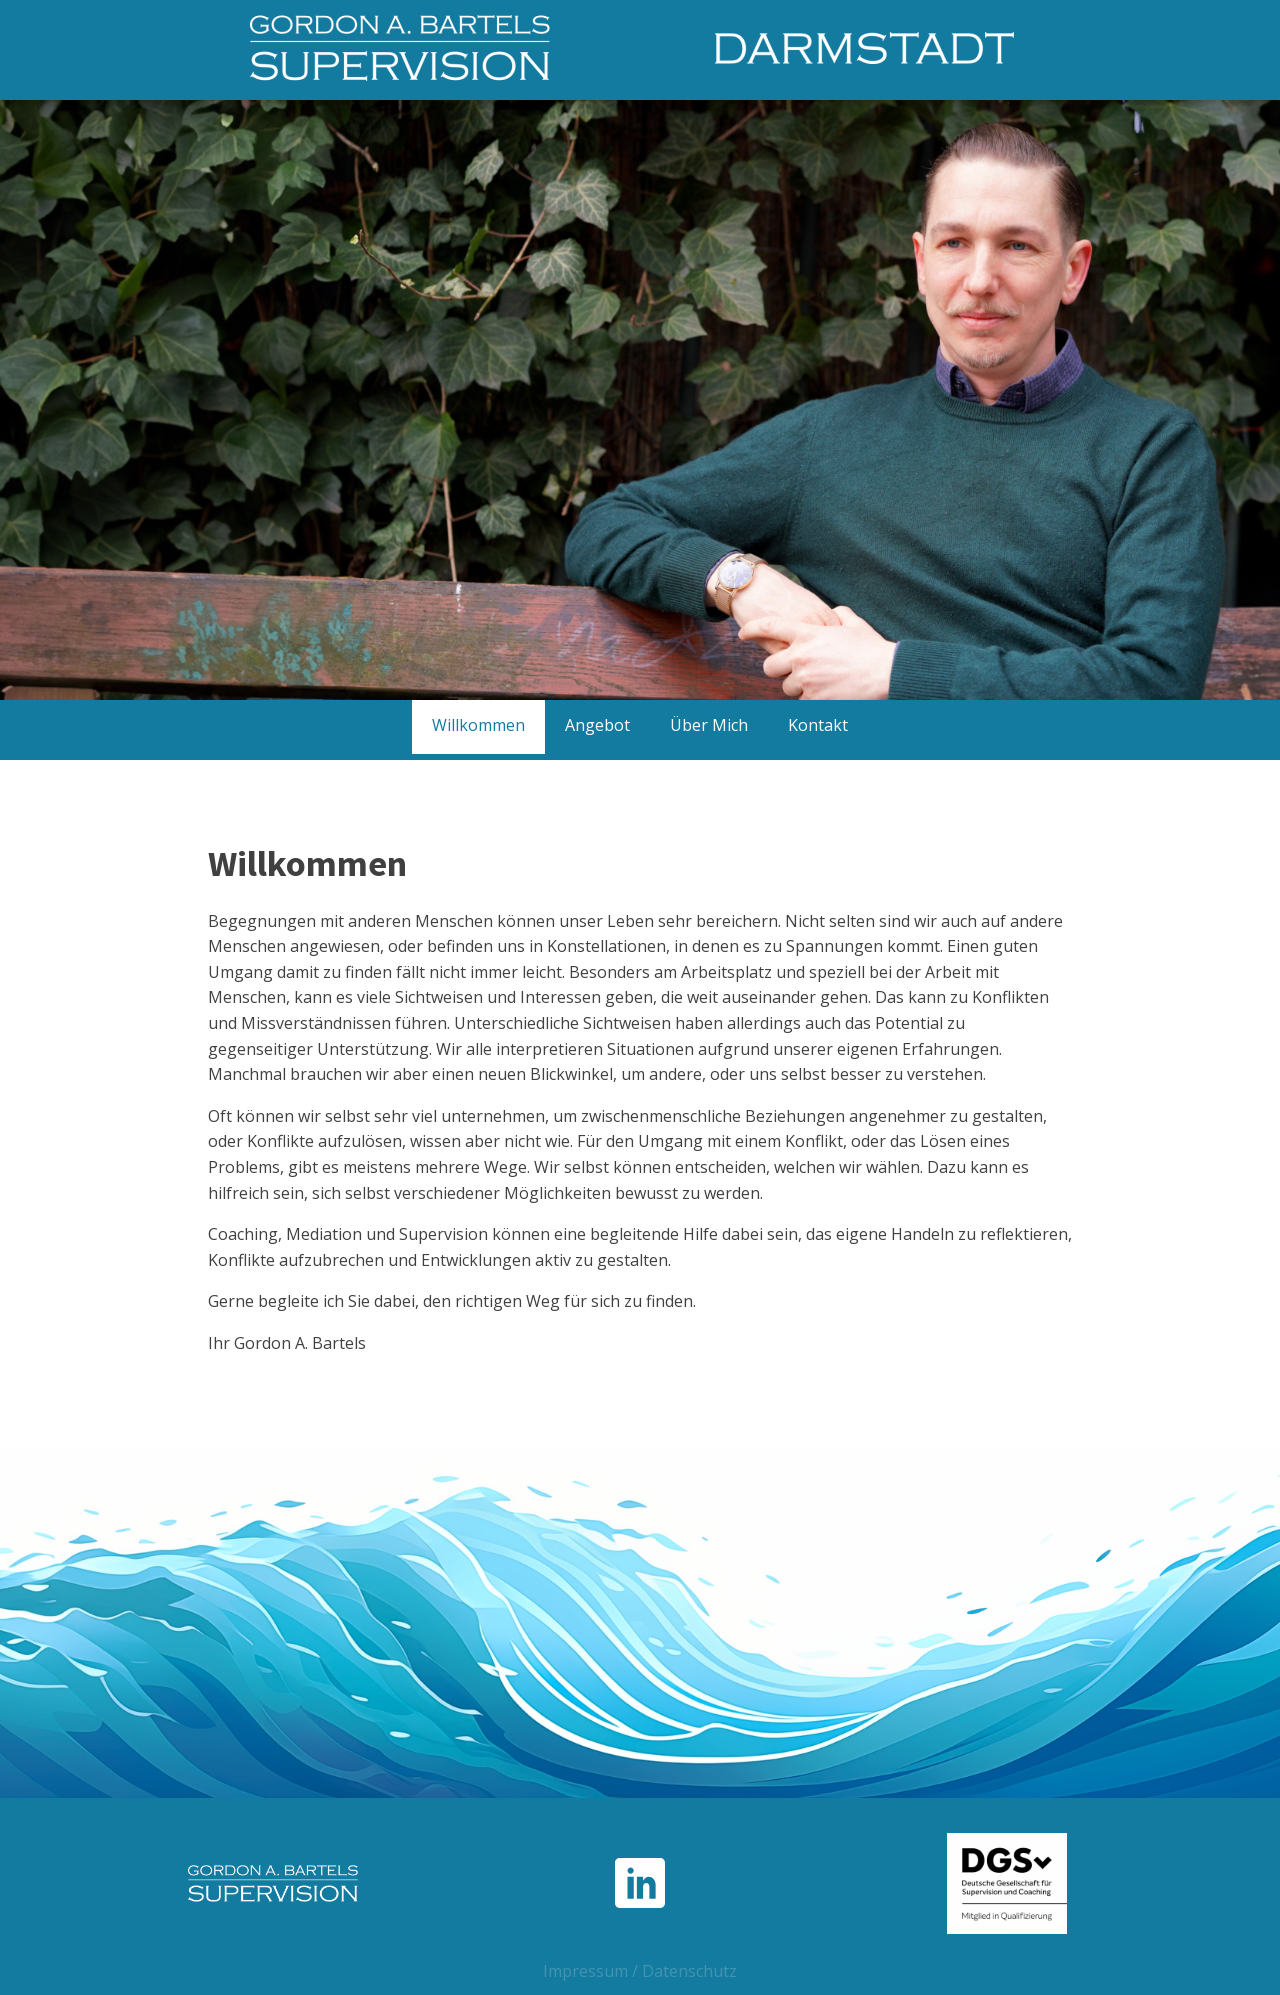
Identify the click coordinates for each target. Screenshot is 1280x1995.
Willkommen (478, 725)
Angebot (597, 725)
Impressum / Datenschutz (640, 1971)
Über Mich (709, 725)
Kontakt (818, 725)
